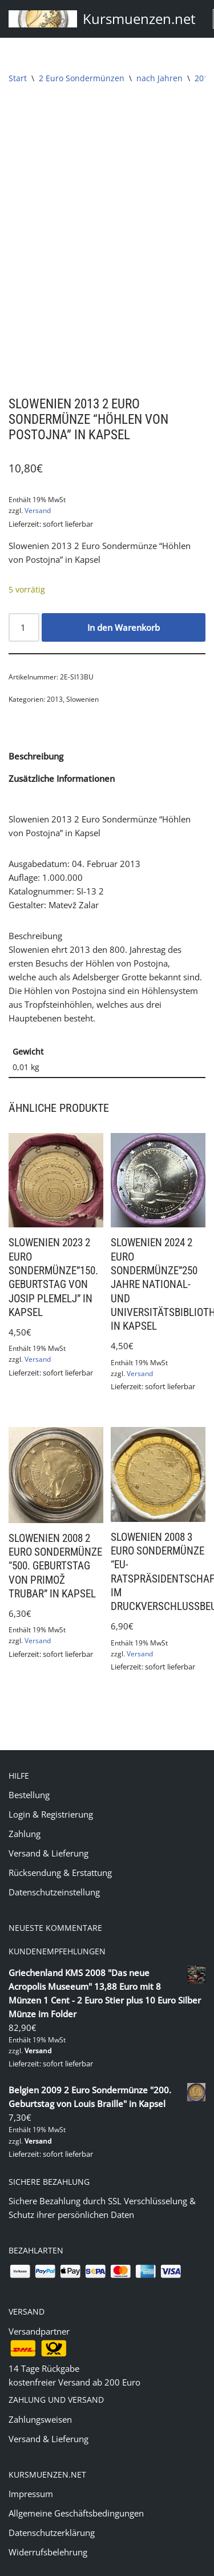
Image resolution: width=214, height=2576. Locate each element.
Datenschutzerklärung (52, 2507)
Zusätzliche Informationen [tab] (62, 753)
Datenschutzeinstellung (54, 1867)
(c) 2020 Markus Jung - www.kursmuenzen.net (107, 2564)
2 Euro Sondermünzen (81, 78)
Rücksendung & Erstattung (60, 1847)
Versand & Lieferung (48, 1828)
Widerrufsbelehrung (48, 2527)
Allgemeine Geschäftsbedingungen (76, 2488)
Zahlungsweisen (40, 2394)
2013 (204, 78)
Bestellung (29, 1769)
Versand (38, 485)
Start (18, 78)
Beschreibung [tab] (36, 731)
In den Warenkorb (123, 601)
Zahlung (25, 1808)
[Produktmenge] (24, 601)
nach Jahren (159, 78)
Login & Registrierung (51, 1789)
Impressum (31, 2468)
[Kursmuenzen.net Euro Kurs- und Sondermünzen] (102, 19)
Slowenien (82, 674)
